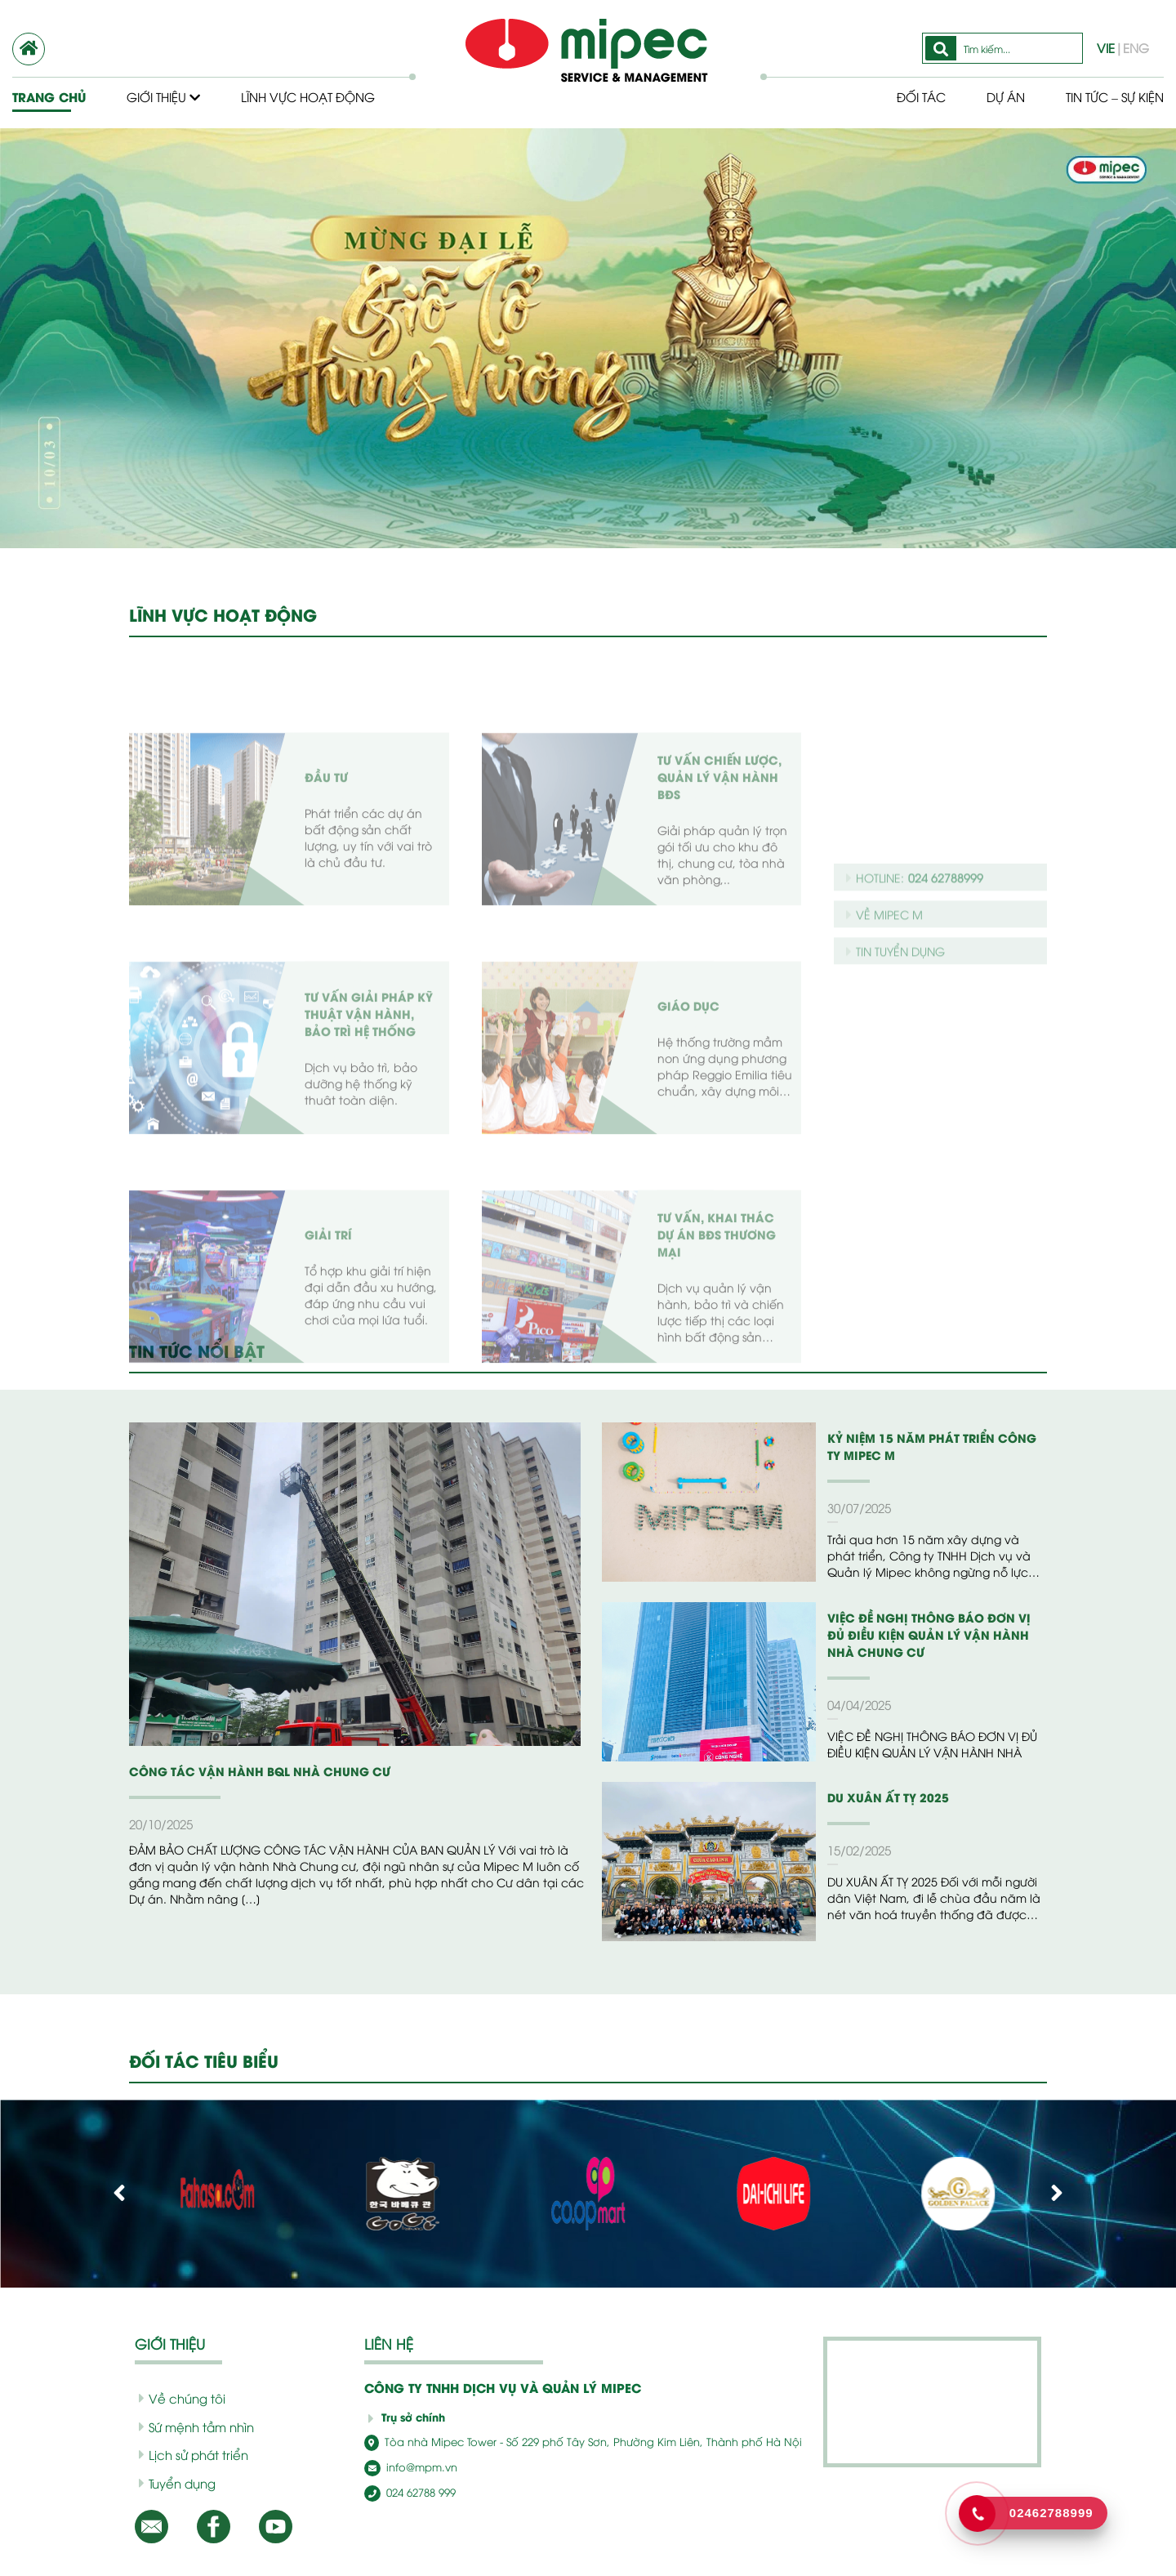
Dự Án (1006, 96)
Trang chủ (49, 96)
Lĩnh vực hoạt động (308, 96)
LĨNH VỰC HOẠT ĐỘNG (223, 614)
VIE (1106, 47)
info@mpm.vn (410, 2466)
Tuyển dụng (177, 2483)
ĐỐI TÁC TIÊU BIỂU (203, 2060)
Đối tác (921, 96)
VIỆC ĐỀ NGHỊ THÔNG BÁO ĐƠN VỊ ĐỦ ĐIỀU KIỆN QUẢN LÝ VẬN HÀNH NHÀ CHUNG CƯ (929, 1634)
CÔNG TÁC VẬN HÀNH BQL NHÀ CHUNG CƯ (259, 1770)
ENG (1136, 47)
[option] (588, 338)
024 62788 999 (410, 2491)
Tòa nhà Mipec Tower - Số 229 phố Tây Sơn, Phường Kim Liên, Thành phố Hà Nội (583, 2441)
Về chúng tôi (182, 2398)
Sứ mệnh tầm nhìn (196, 2426)
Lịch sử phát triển (193, 2454)
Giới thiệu (163, 96)
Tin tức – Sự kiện (1115, 96)
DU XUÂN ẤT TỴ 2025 (888, 1797)
